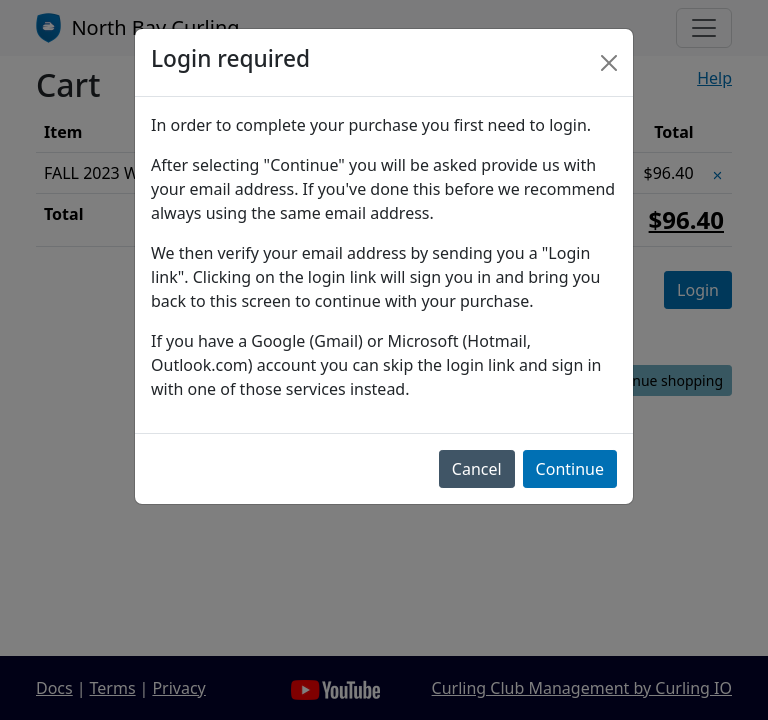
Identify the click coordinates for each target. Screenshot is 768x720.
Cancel (477, 469)
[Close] (609, 63)
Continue (570, 469)
